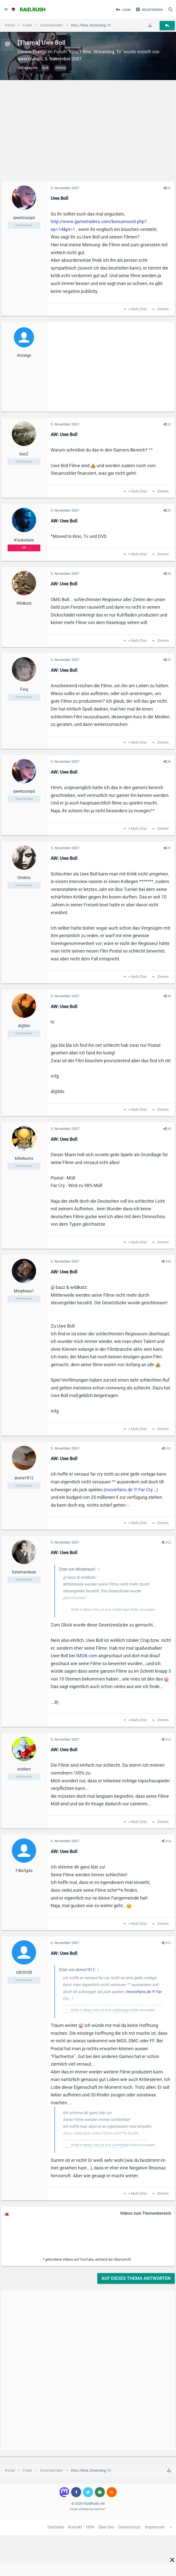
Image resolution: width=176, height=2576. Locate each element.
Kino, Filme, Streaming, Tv (95, 51)
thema (60, 68)
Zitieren (162, 309)
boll (45, 68)
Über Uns (106, 2527)
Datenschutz (129, 2527)
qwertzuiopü (30, 58)
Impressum (155, 2527)
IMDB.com (86, 1655)
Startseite (55, 2527)
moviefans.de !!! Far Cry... (130, 1489)
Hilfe (90, 2527)
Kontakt (75, 2527)
